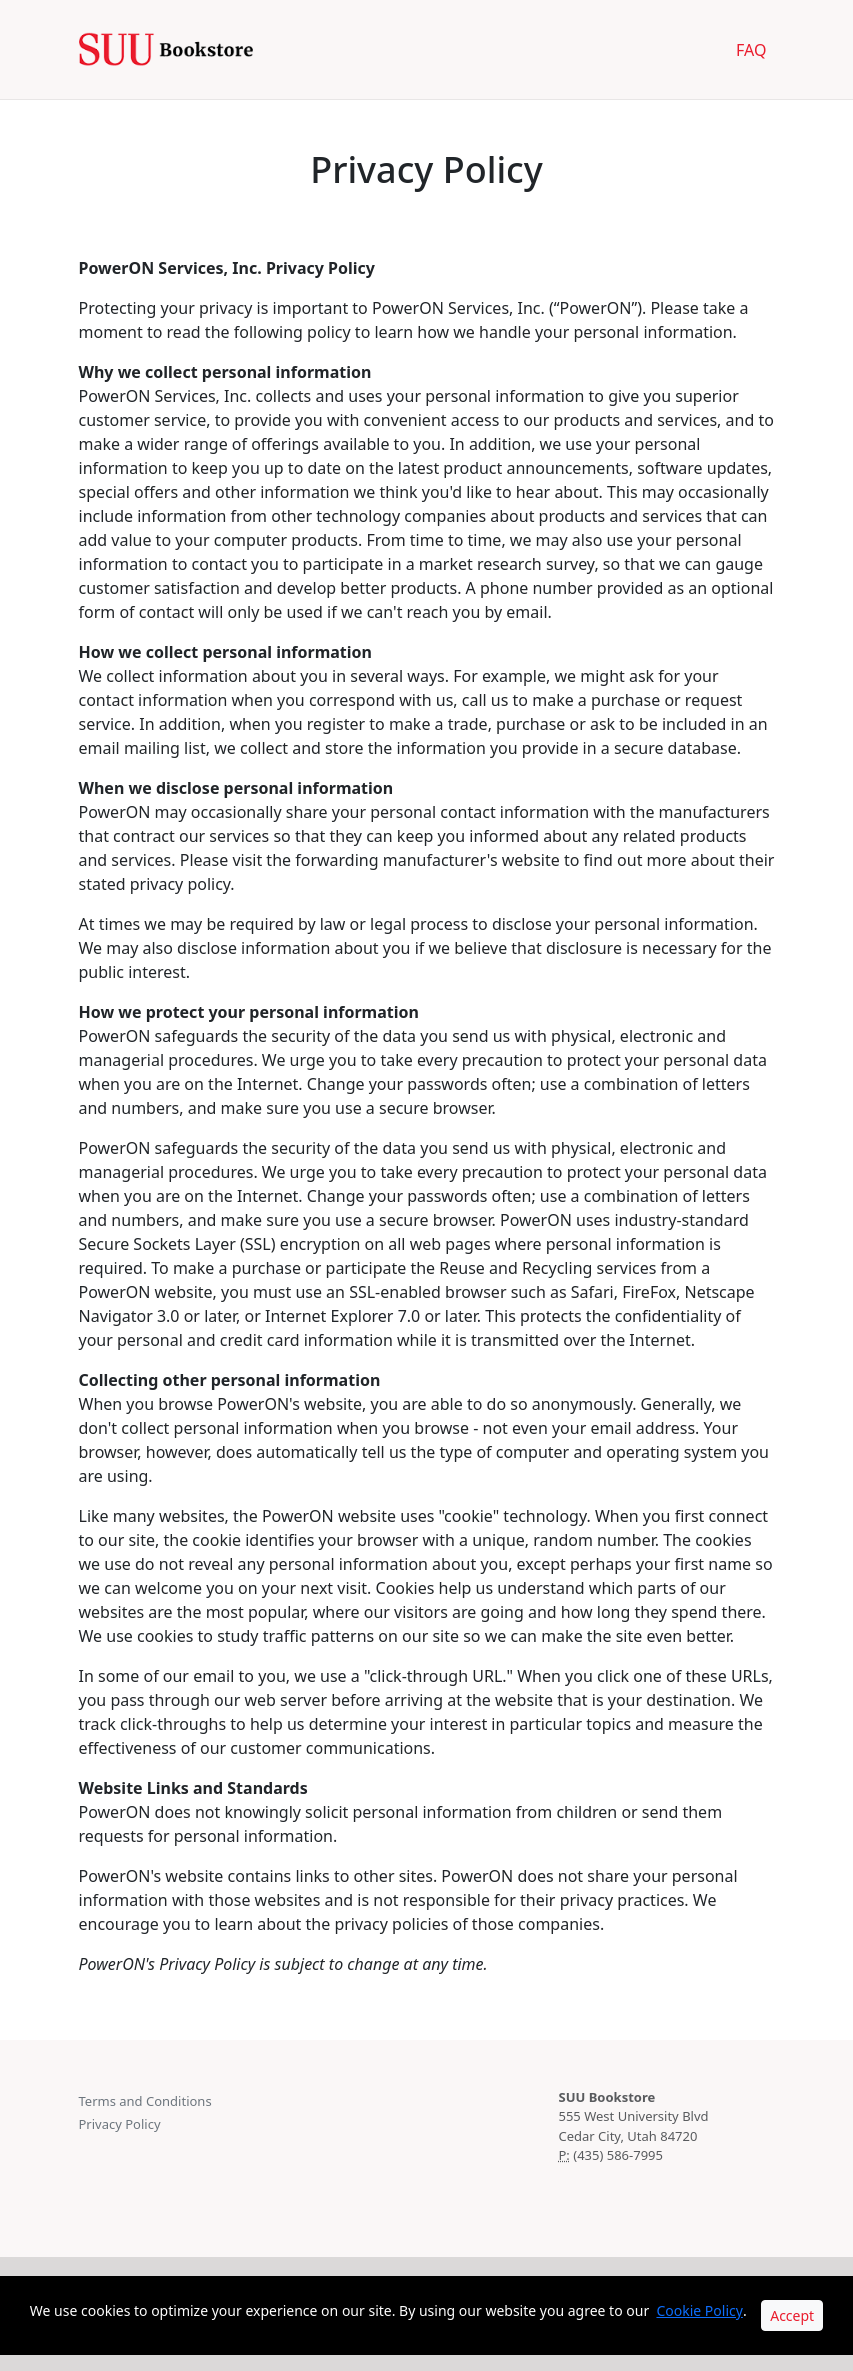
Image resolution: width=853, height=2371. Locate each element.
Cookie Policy (699, 2310)
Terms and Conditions (145, 2101)
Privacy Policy (120, 2124)
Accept (792, 2315)
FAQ (751, 50)
